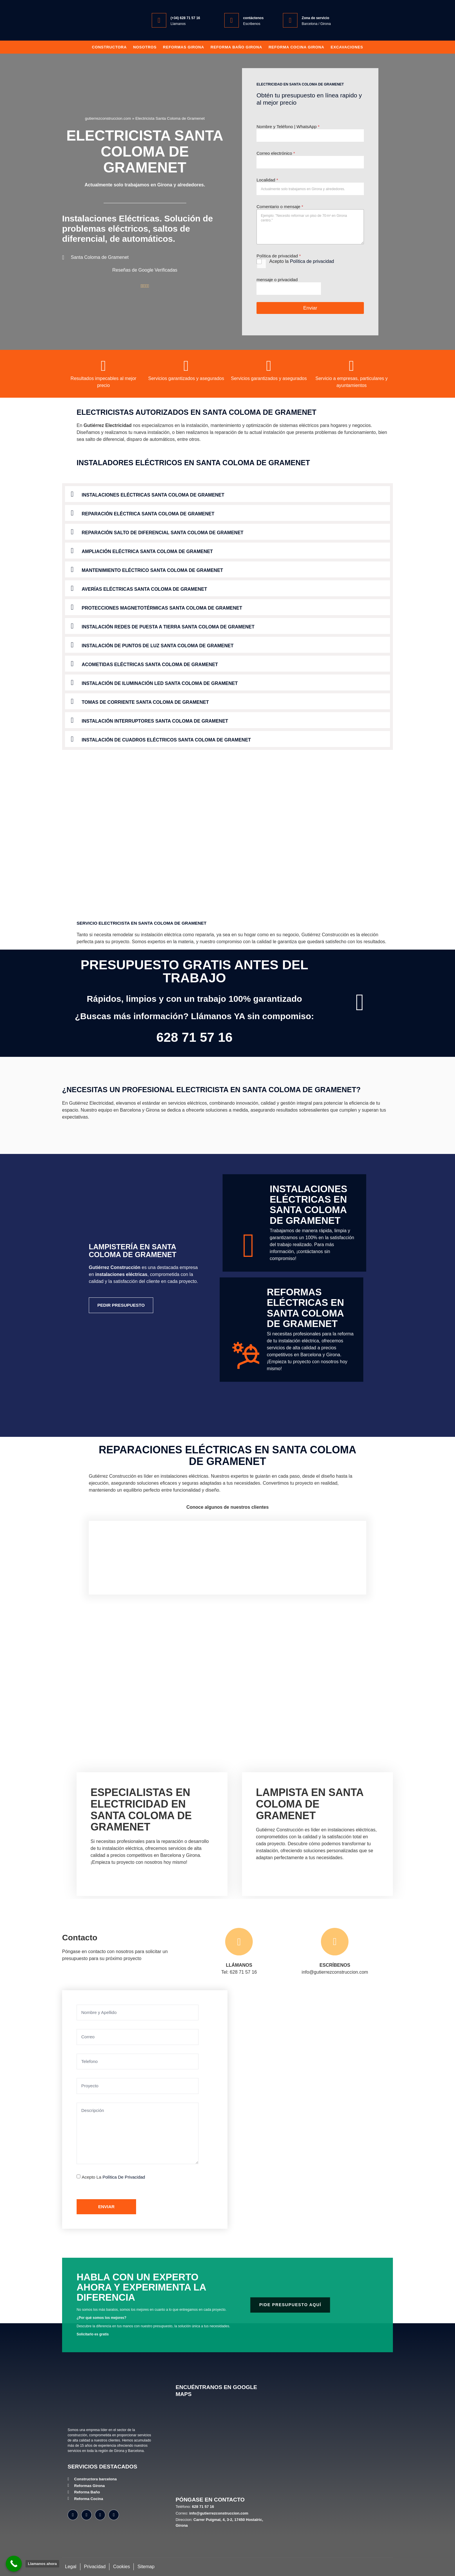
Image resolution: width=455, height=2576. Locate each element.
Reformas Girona (183, 47)
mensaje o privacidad (277, 279)
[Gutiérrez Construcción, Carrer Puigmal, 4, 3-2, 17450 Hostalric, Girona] (222, 2447)
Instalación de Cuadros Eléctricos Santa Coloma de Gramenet (166, 739)
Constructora (109, 47)
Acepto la (301, 261)
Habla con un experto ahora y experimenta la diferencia (141, 2287)
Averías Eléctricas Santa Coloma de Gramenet (144, 589)
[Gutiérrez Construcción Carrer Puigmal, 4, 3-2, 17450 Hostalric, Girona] (295, 2109)
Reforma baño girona (236, 47)
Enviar (310, 308)
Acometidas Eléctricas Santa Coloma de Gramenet (150, 664)
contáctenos (253, 18)
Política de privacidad (312, 261)
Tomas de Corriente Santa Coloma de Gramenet (145, 702)
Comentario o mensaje (280, 206)
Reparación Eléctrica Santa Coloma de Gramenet (148, 513)
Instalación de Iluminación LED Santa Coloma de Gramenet (160, 683)
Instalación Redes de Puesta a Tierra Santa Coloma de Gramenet (168, 626)
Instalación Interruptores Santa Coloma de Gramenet (155, 721)
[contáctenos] (231, 20)
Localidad (267, 179)
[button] (227, 494)
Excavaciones (347, 47)
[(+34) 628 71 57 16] (159, 20)
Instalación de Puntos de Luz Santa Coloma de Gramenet (158, 645)
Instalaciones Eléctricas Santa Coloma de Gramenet (153, 494)
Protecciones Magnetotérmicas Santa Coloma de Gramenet (162, 608)
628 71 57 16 (194, 1037)
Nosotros (145, 47)
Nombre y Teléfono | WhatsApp (288, 126)
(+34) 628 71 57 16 (185, 18)
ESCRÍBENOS (334, 1965)
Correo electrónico (276, 153)
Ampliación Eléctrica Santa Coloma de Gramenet (147, 551)
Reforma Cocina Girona (296, 47)
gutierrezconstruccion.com (108, 118)
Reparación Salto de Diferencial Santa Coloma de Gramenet (162, 532)
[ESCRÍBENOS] (335, 1941)
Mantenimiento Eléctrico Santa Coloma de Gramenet (152, 570)
